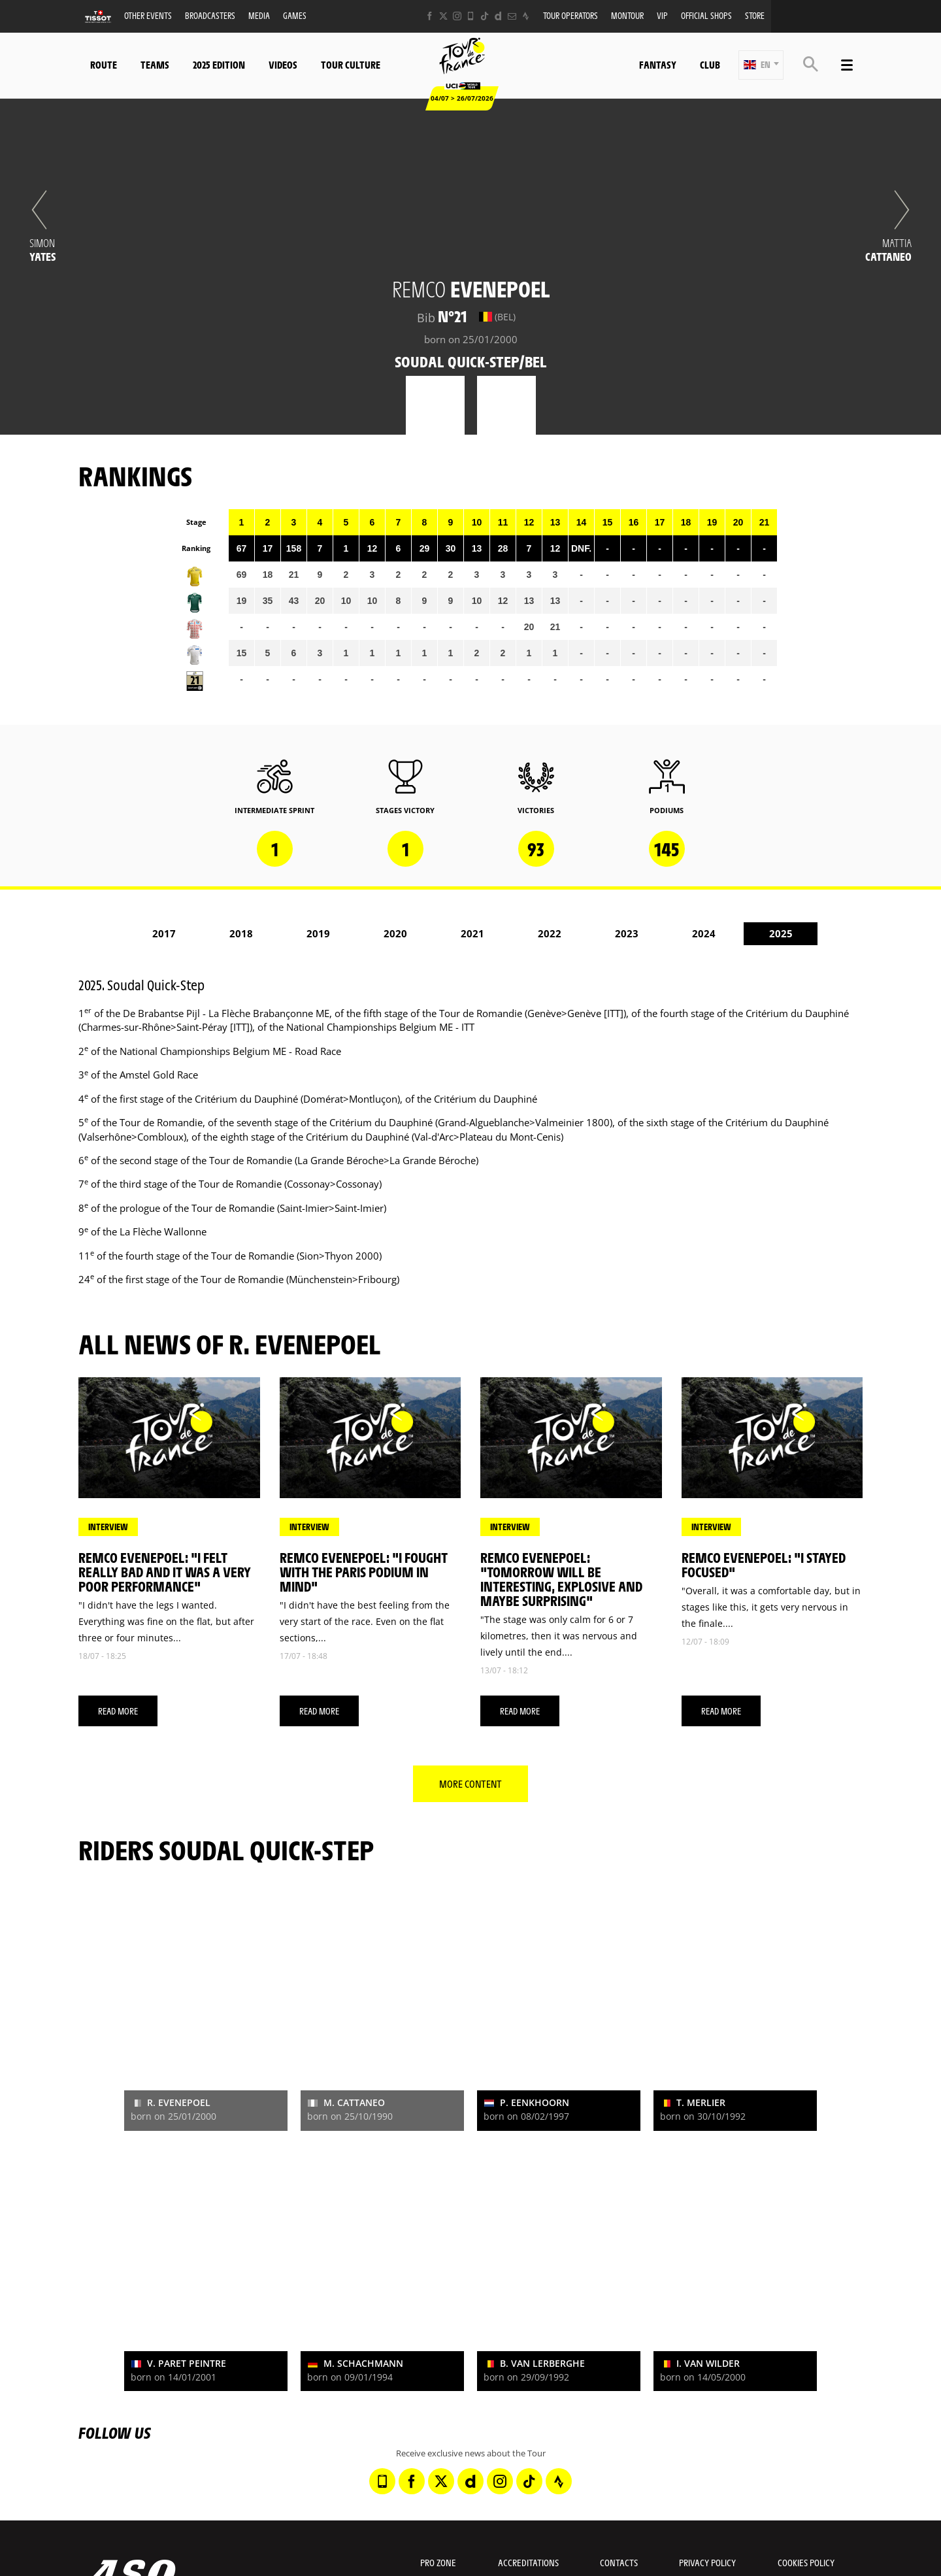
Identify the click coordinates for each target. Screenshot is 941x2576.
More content (470, 1783)
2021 (472, 933)
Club (710, 64)
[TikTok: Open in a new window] (484, 16)
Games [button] (294, 15)
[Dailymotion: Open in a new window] (498, 16)
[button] (761, 65)
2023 (626, 933)
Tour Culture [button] (350, 64)
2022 (549, 933)
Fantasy (657, 64)
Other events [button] (148, 15)
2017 (164, 933)
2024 (704, 933)
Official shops (706, 15)
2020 (395, 933)
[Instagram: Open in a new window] (457, 16)
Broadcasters (210, 15)
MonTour (627, 15)
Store (755, 15)
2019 (318, 933)
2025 (781, 933)
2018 (241, 933)
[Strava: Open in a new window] (526, 16)
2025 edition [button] (219, 64)
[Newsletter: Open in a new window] (512, 16)
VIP (662, 15)
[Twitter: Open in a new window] (443, 16)
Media (259, 15)
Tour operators (570, 15)
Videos (283, 64)
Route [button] (103, 64)
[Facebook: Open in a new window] (430, 16)
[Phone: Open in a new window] (471, 16)
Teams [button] (154, 64)
